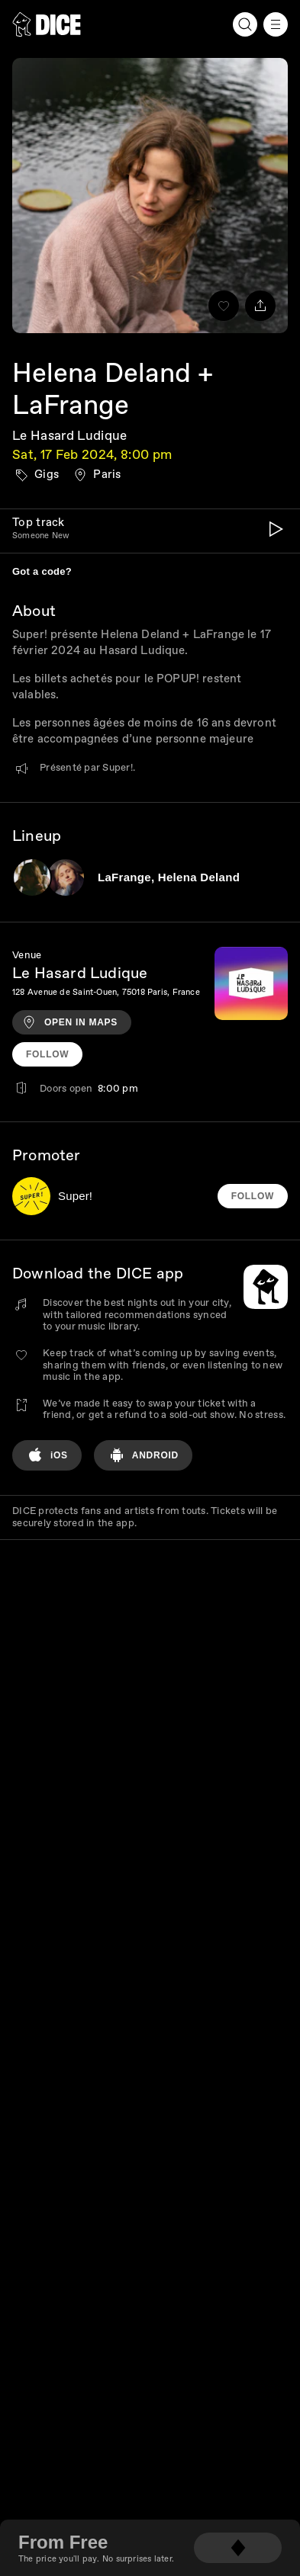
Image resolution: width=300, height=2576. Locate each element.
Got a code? (42, 571)
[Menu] (275, 24)
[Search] (245, 24)
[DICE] (46, 24)
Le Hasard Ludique (69, 436)
